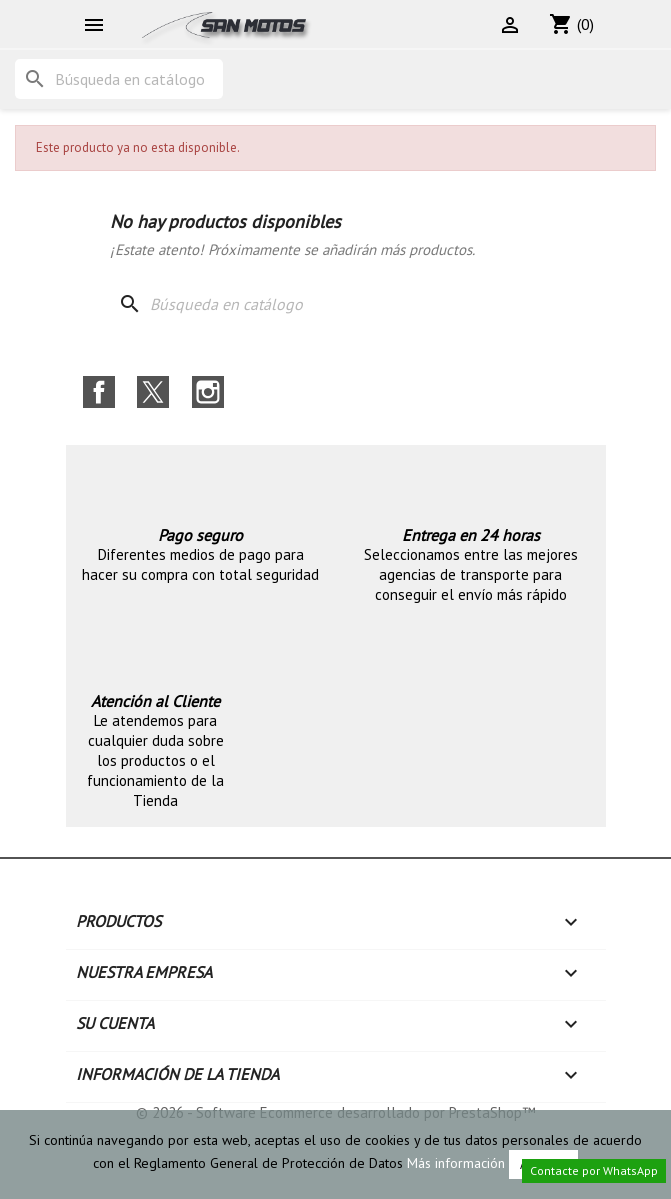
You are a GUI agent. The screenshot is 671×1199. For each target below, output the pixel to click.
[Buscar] (119, 79)
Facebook (99, 392)
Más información (456, 1163)
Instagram (208, 392)
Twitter (153, 392)
